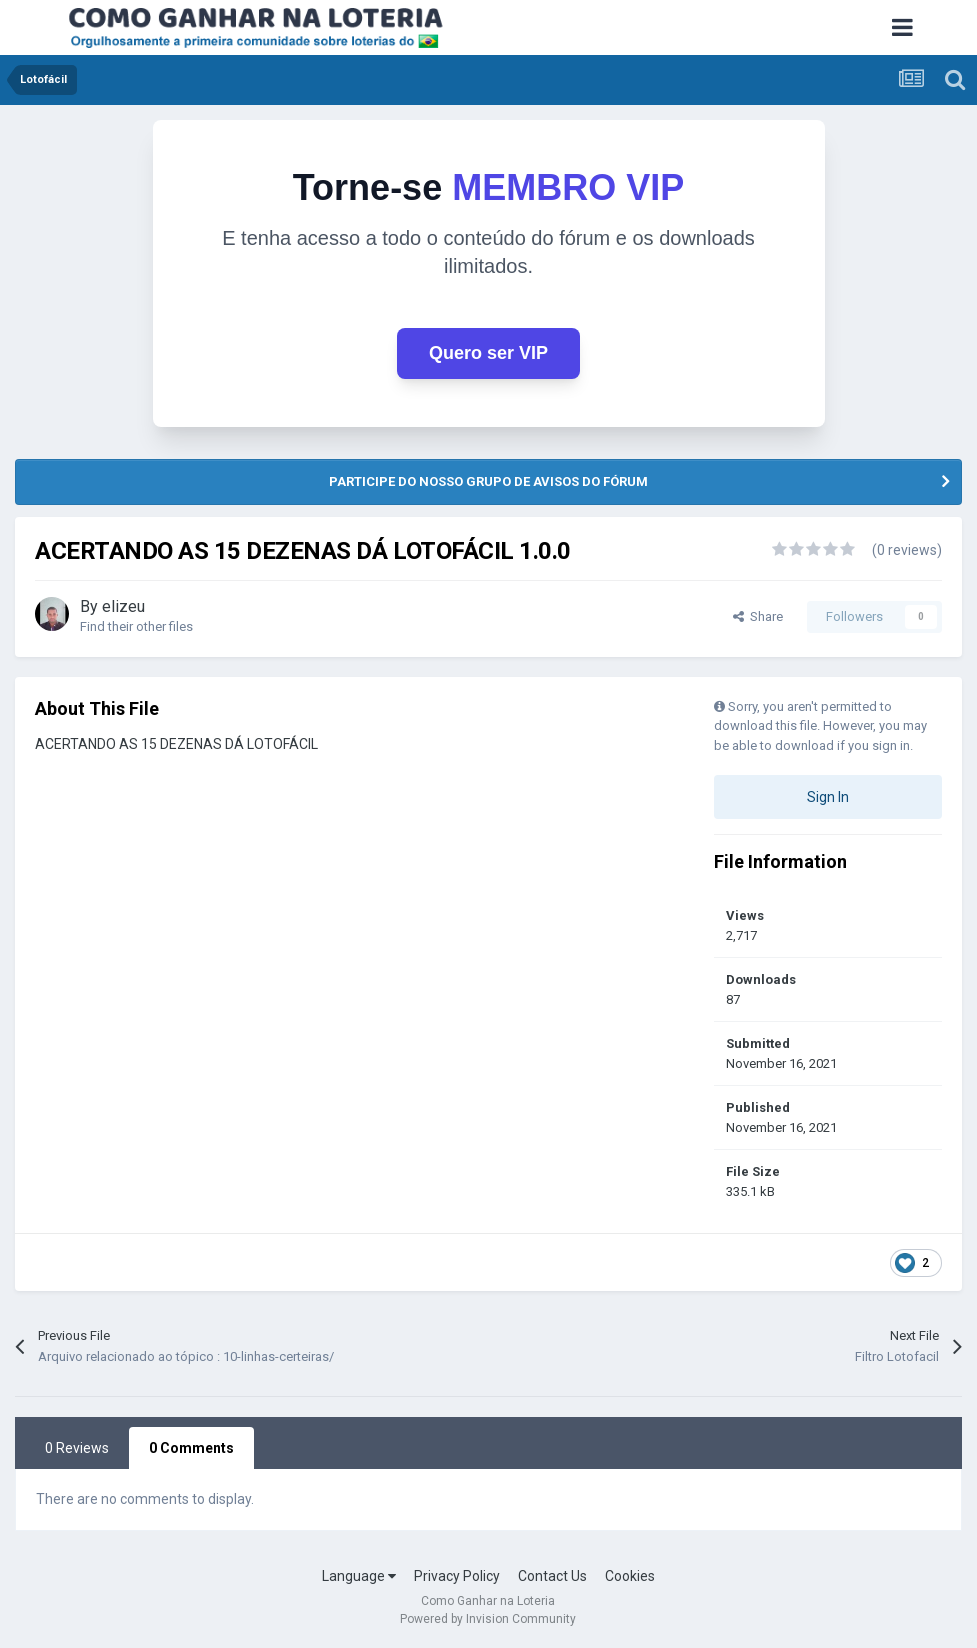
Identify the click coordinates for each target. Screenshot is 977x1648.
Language (359, 1576)
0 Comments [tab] (191, 1448)
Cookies (630, 1576)
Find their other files (136, 626)
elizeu (123, 606)
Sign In (828, 797)
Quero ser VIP (488, 353)
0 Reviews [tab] (77, 1448)
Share (758, 616)
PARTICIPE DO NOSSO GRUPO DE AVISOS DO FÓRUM (488, 481)
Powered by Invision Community (488, 1619)
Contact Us (552, 1576)
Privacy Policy (457, 1576)
